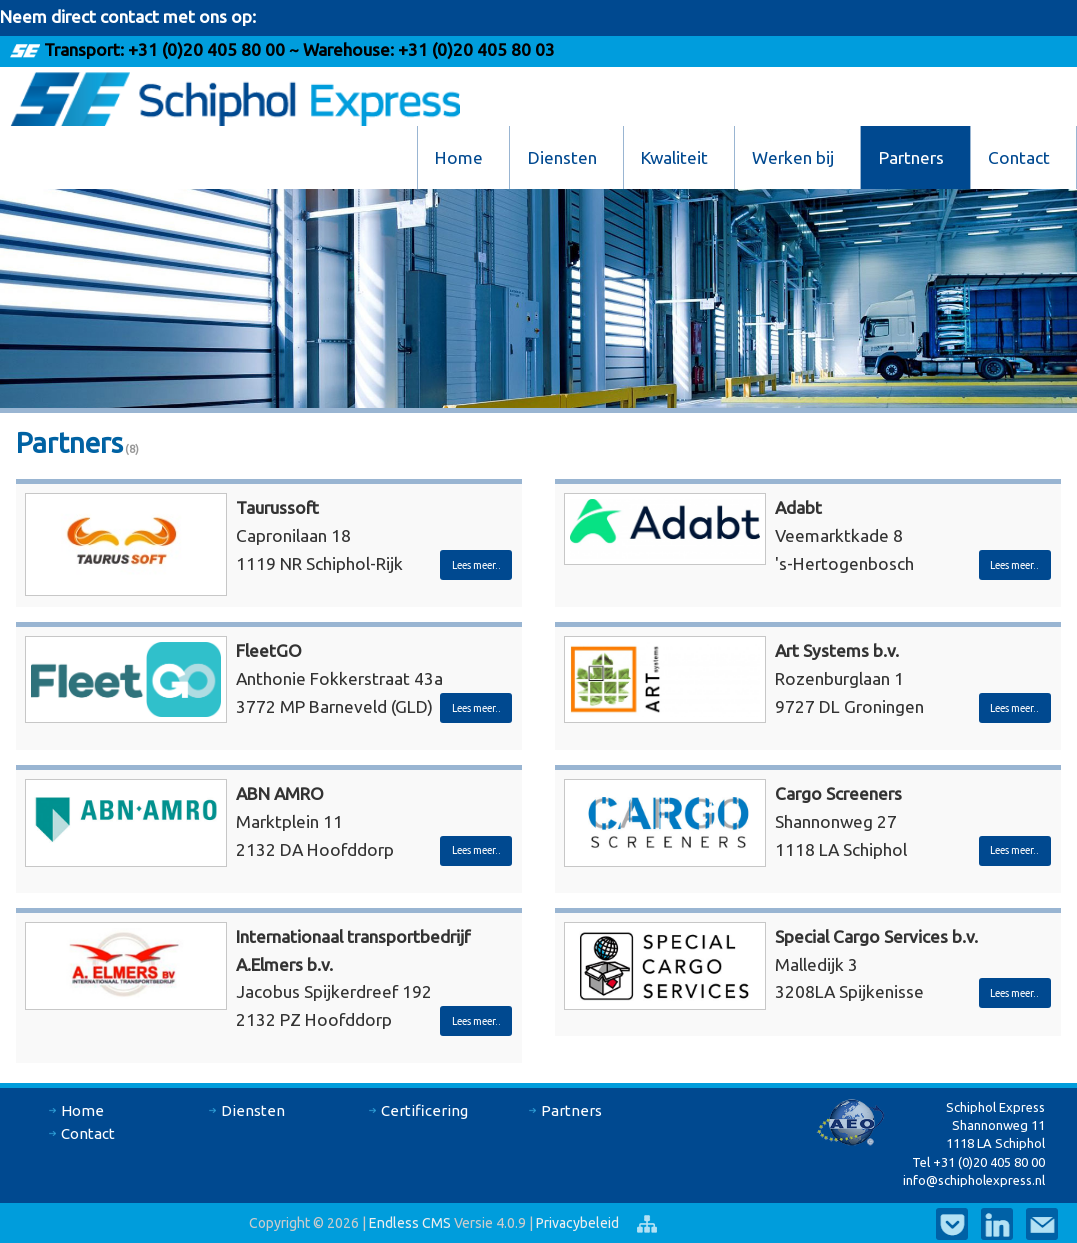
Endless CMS (410, 1223)
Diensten (562, 157)
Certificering (424, 1110)
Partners (911, 157)
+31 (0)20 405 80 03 (474, 49)
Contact (1019, 157)
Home (459, 157)
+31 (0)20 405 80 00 (206, 49)
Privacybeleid (579, 1223)
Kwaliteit (674, 157)
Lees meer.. (476, 565)
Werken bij (793, 157)
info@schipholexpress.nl (974, 1180)
